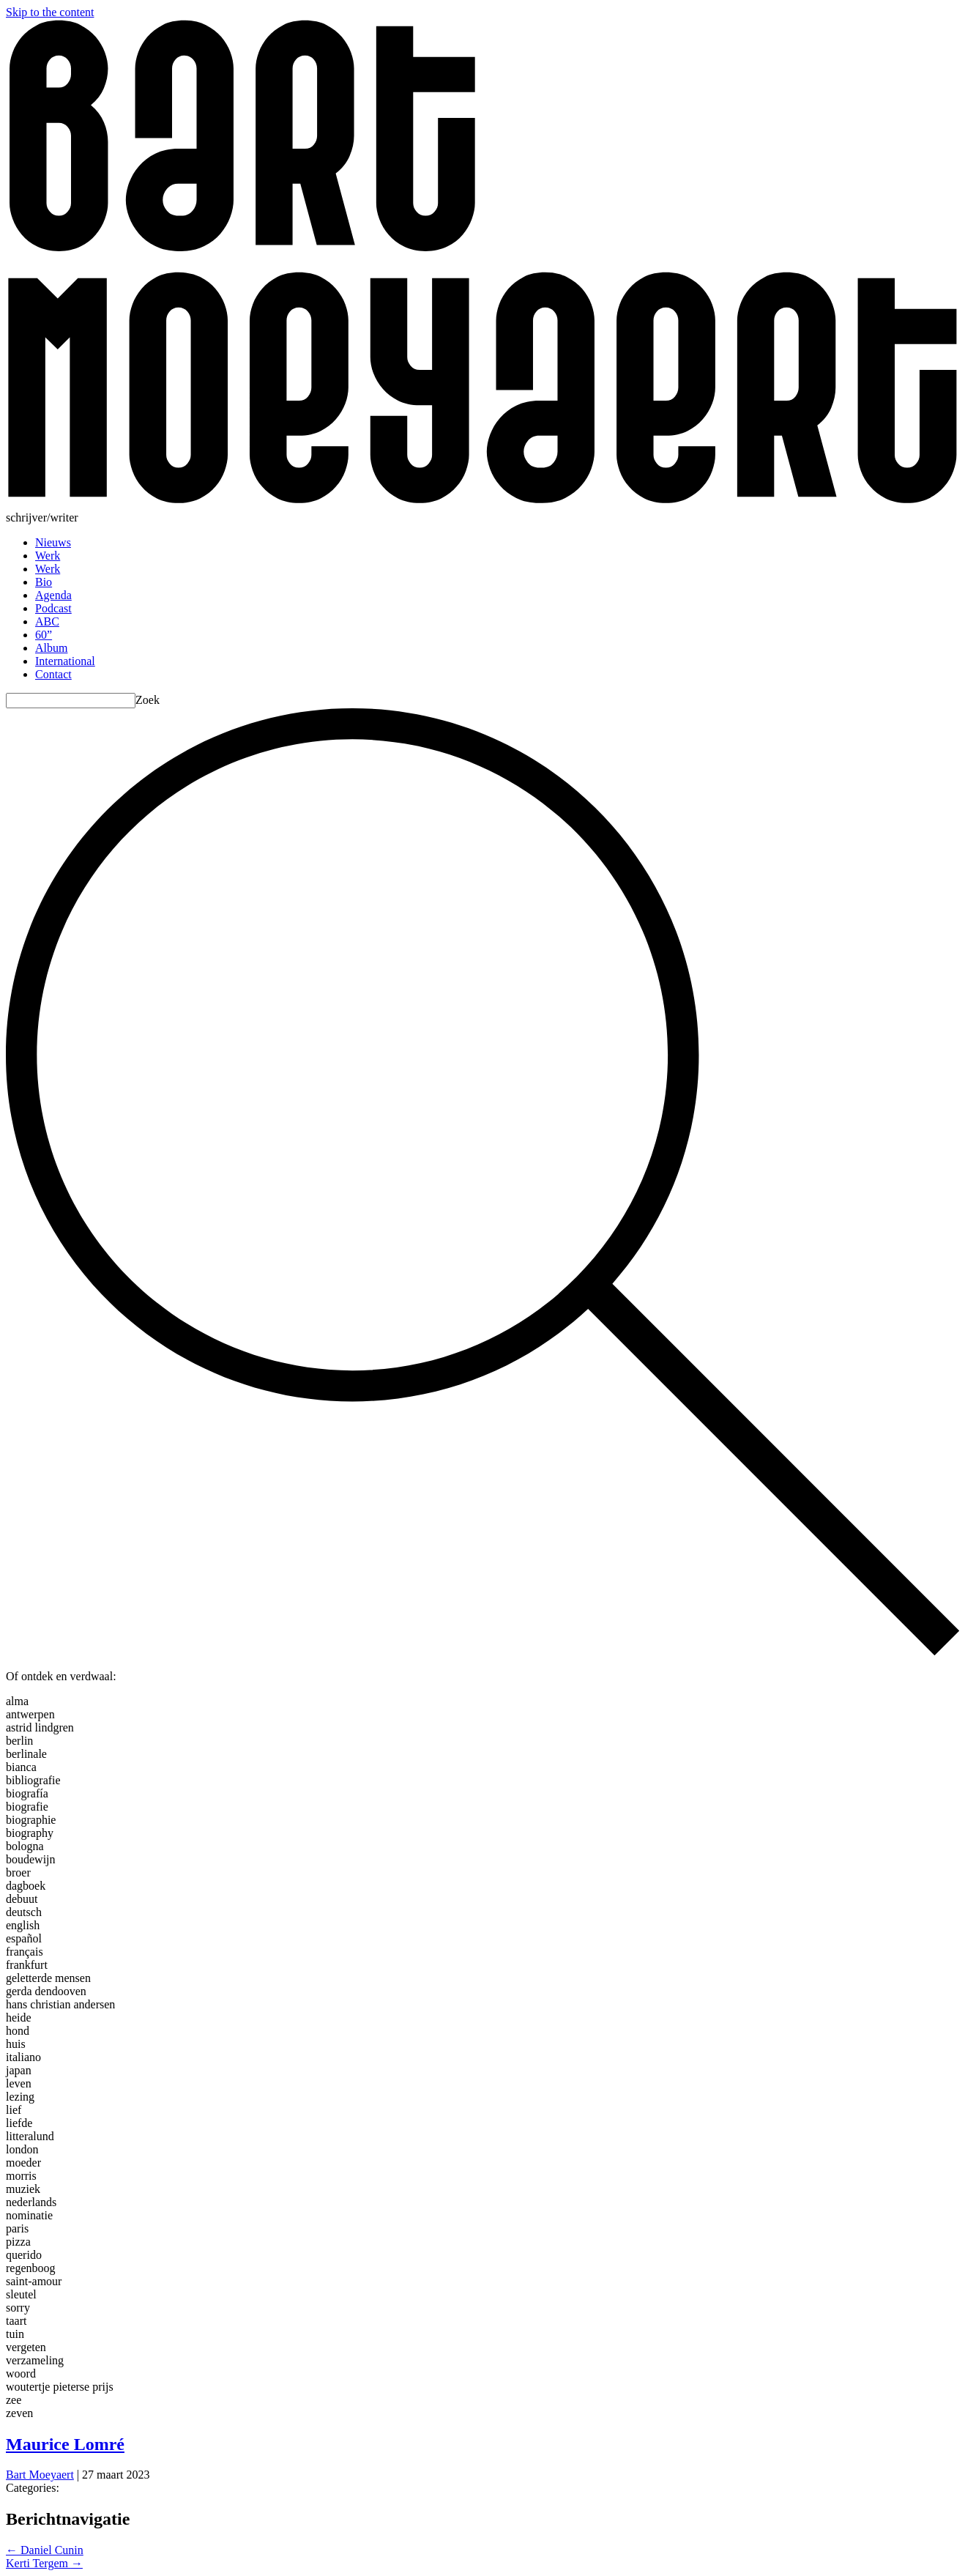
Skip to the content (50, 12)
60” (43, 634)
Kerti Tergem (44, 2563)
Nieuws (53, 542)
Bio (43, 582)
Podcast (53, 608)
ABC (47, 621)
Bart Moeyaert (40, 2474)
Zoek (147, 700)
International (65, 661)
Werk (47, 555)
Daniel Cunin (44, 2550)
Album (51, 648)
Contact (53, 674)
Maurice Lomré (65, 2444)
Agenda (53, 595)
